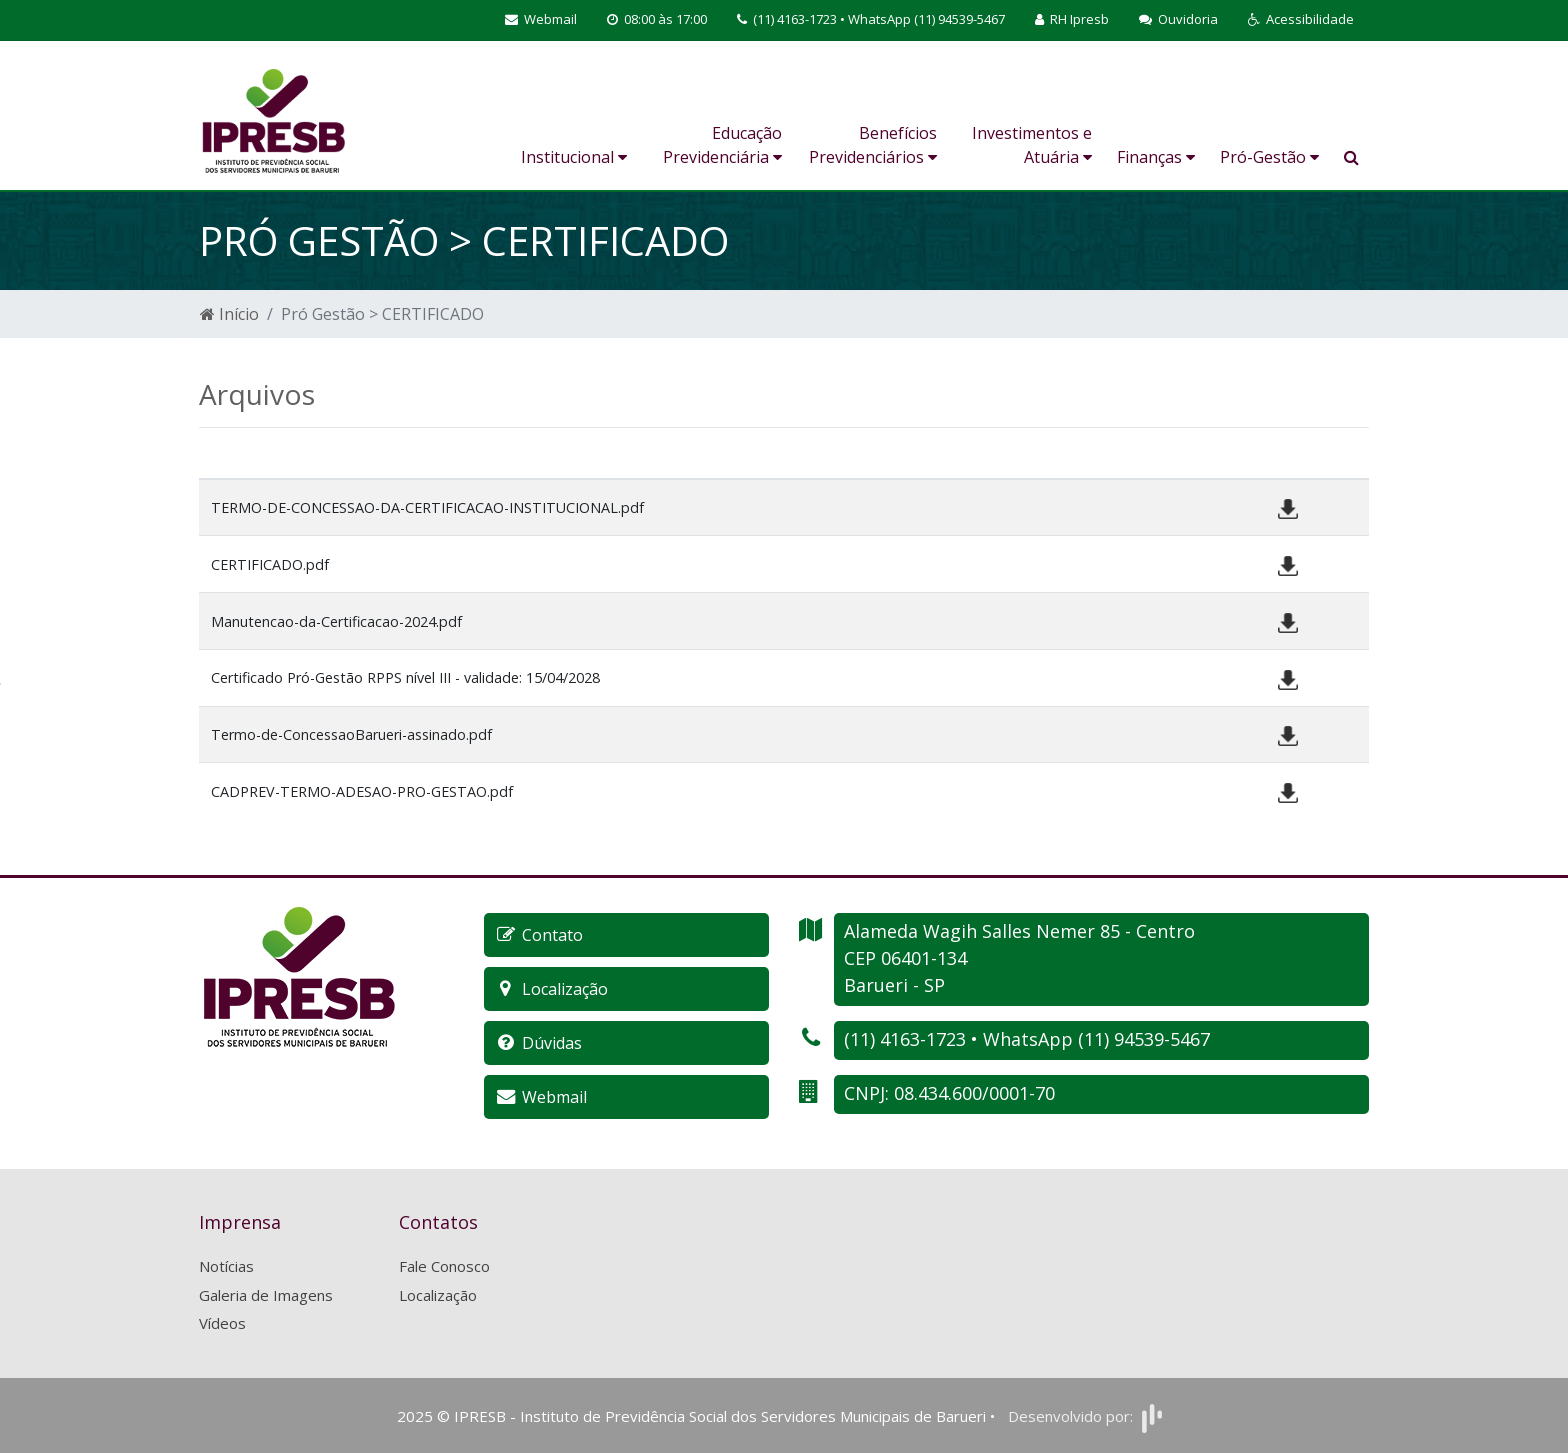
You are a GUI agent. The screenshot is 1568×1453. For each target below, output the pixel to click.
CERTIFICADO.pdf (270, 564)
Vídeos (222, 1323)
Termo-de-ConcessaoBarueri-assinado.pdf (351, 734)
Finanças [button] (1156, 157)
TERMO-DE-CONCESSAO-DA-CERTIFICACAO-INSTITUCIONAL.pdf (427, 507)
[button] (1301, 20)
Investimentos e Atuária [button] (1032, 145)
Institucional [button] (574, 157)
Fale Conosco (444, 1266)
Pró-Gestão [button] (1269, 157)
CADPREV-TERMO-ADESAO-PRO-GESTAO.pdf (362, 791)
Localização (438, 1295)
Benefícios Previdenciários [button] (873, 145)
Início (229, 314)
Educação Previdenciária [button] (722, 145)
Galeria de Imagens (266, 1295)
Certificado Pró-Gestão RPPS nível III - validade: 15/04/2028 (405, 677)
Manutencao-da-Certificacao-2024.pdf (336, 621)
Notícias (226, 1266)
